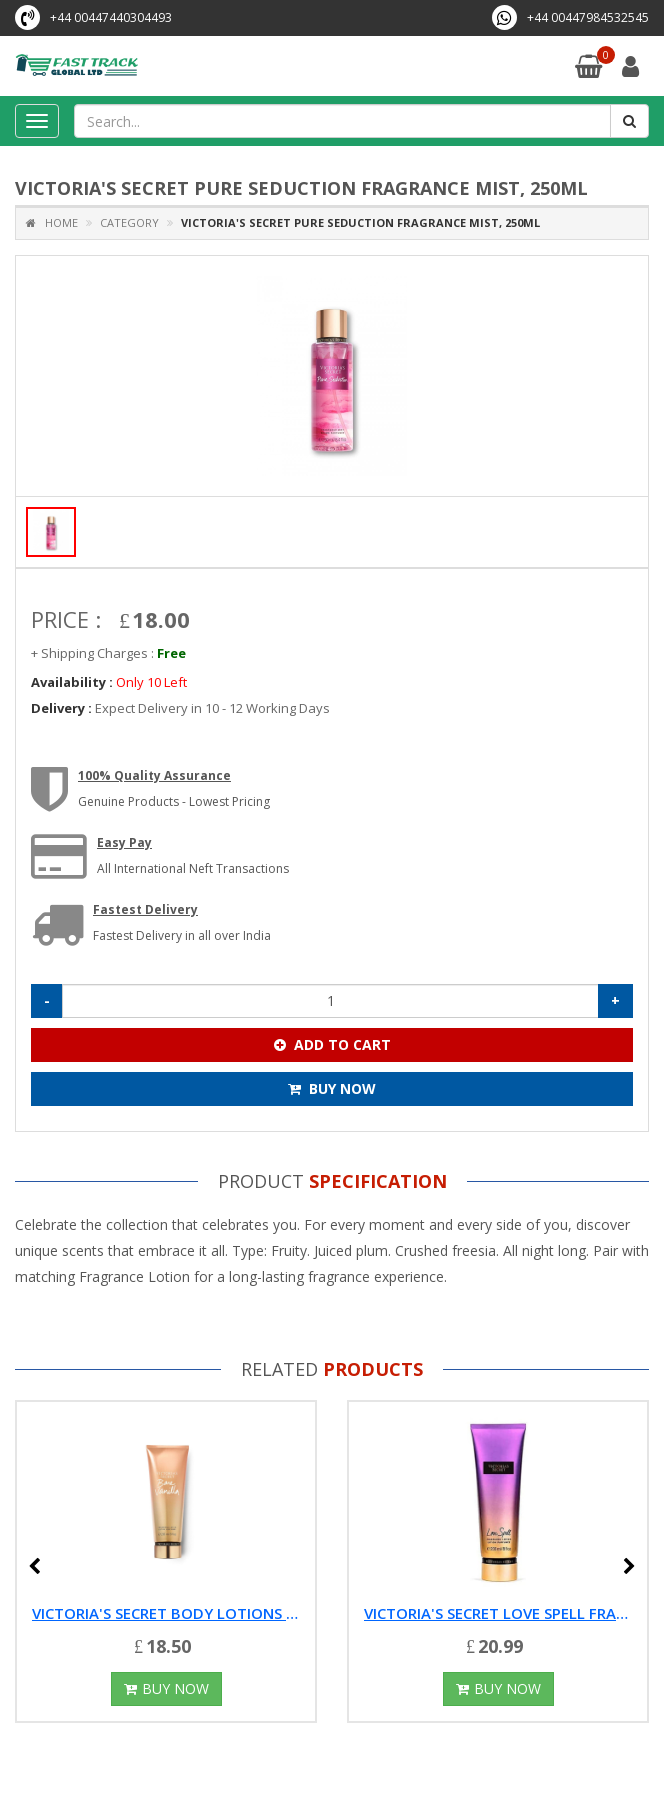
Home (52, 222)
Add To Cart (332, 1044)
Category (129, 222)
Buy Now (332, 1088)
